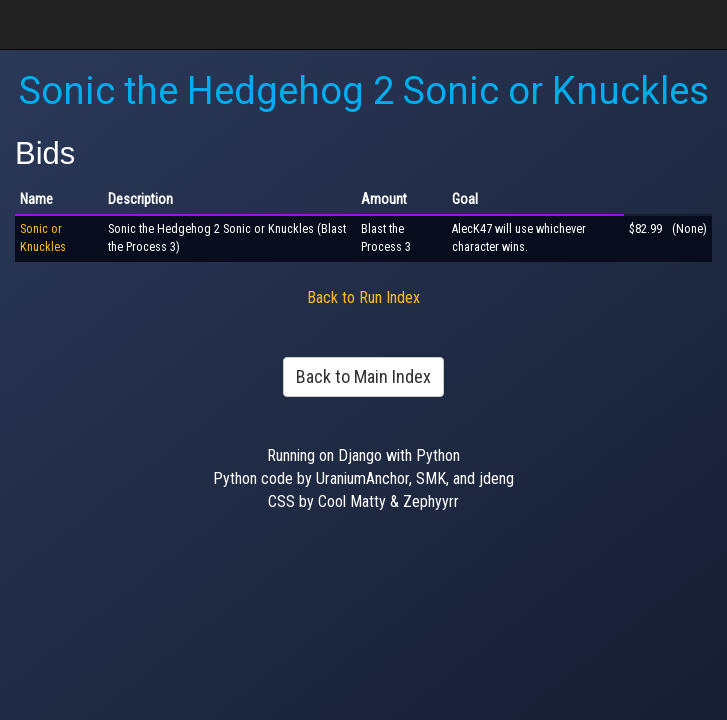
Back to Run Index (363, 297)
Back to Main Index (363, 376)
